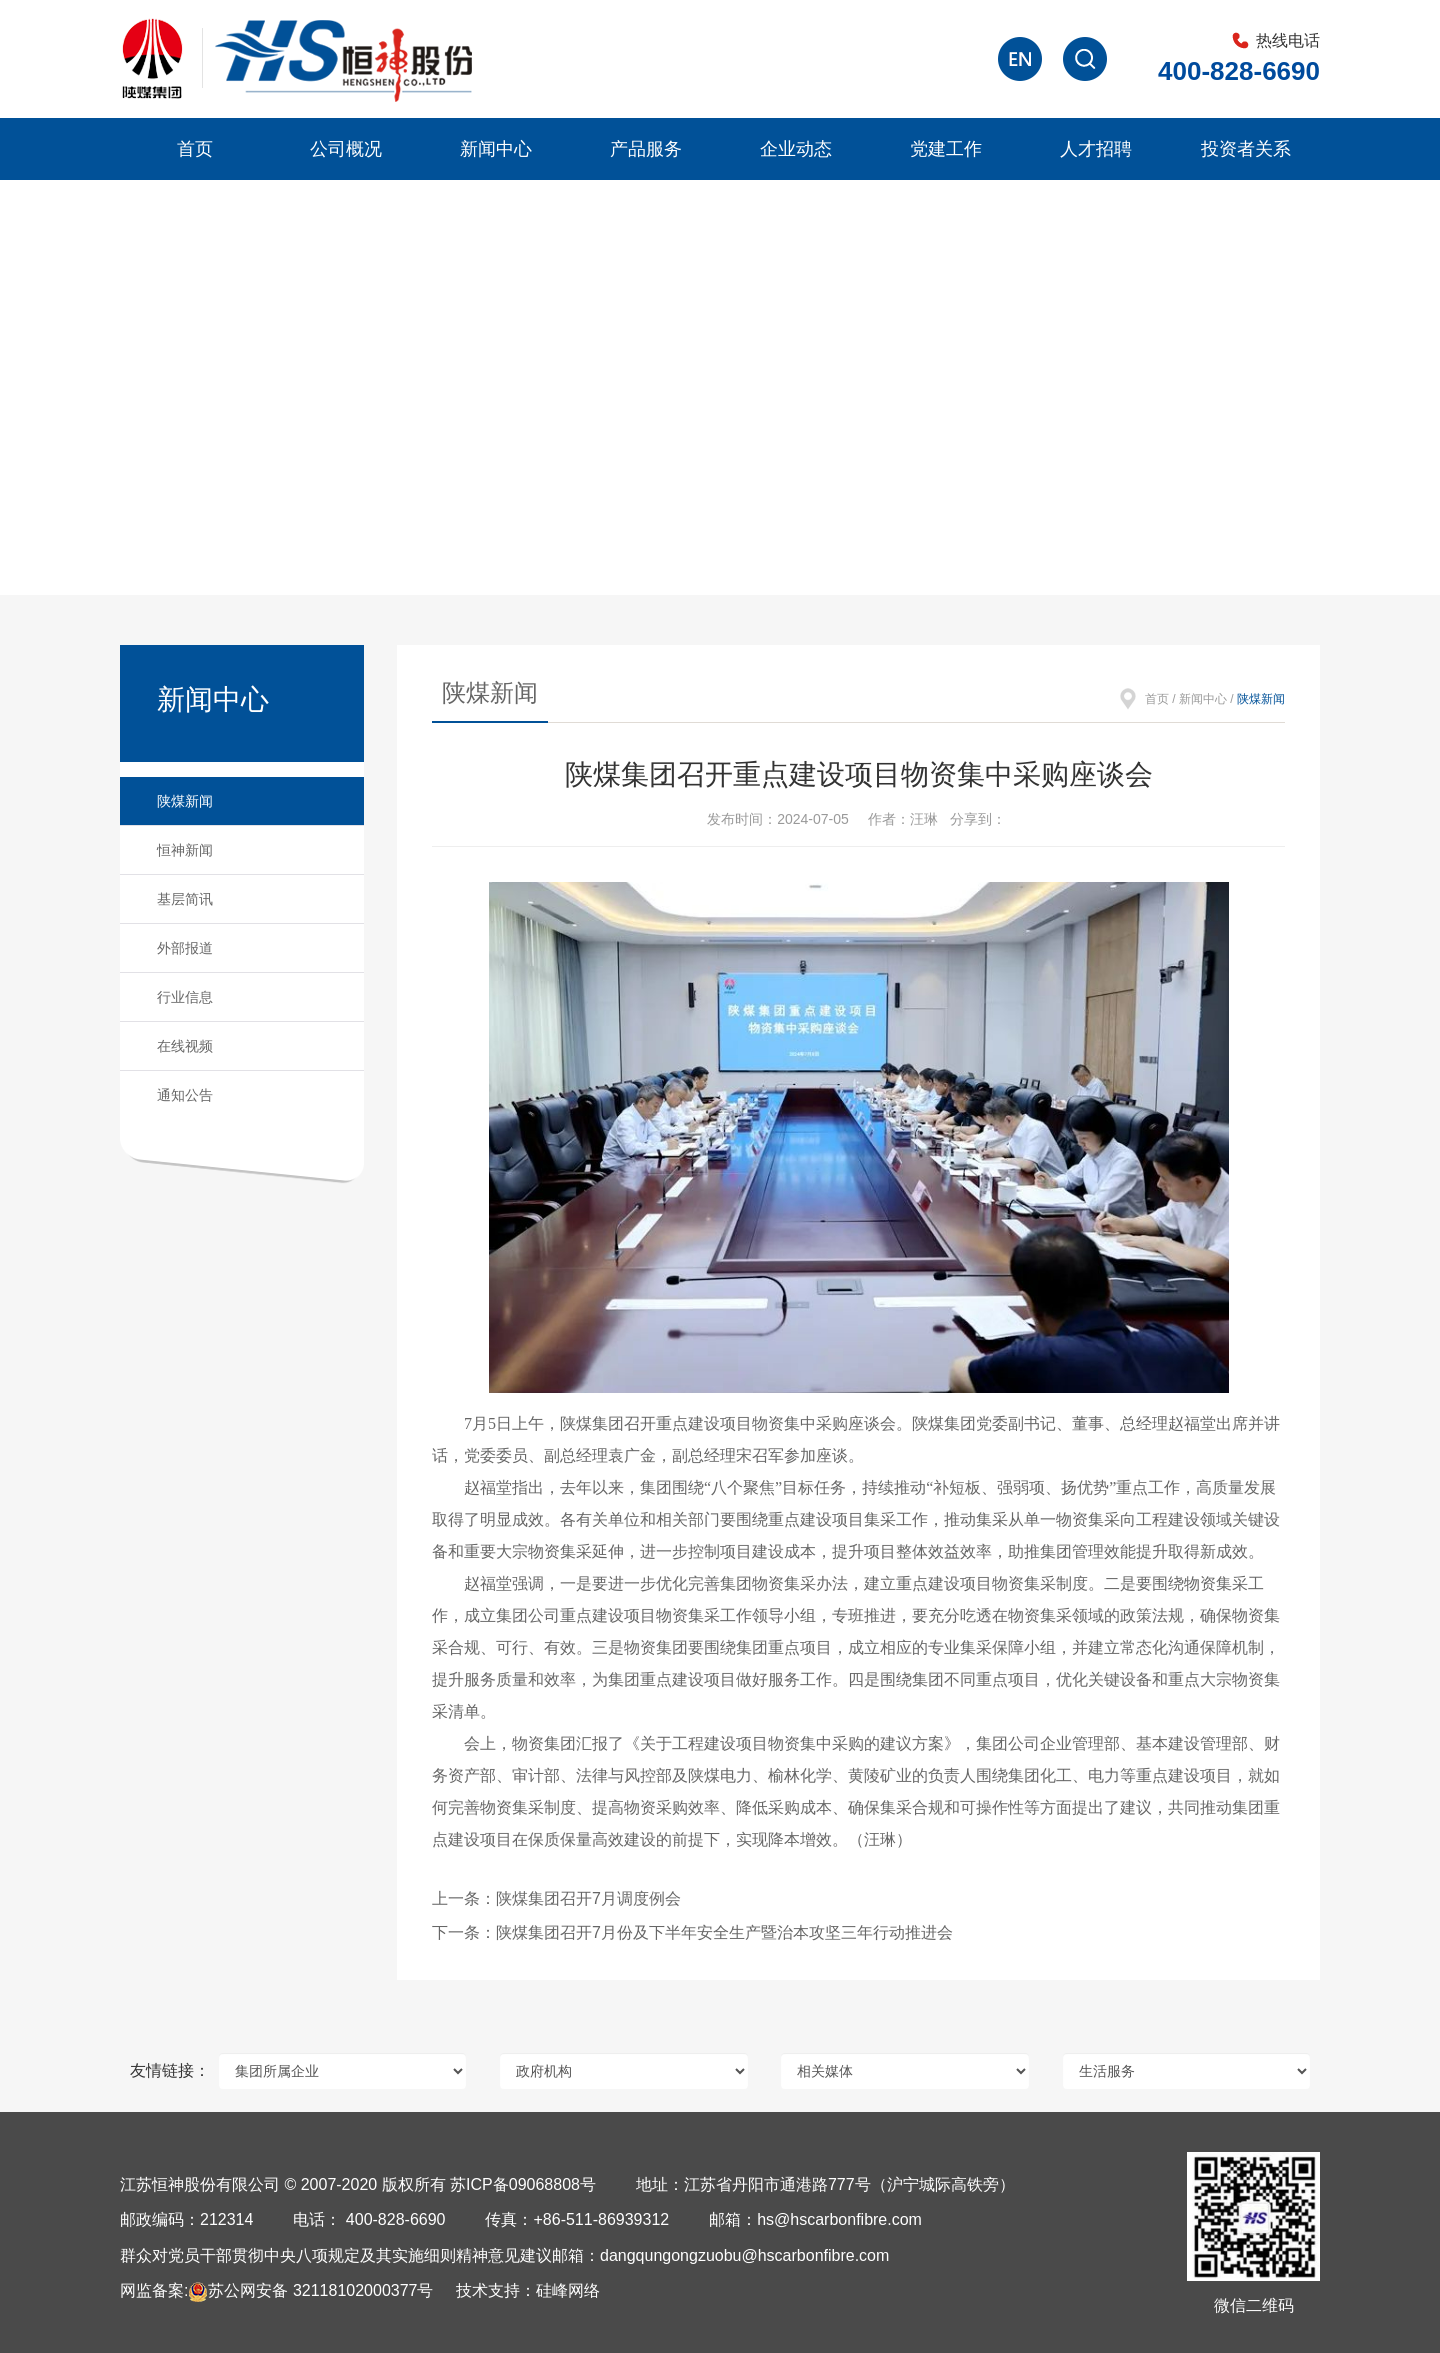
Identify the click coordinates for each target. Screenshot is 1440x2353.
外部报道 (185, 948)
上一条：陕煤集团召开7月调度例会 (556, 1898)
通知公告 (185, 1095)
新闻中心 (496, 149)
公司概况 (346, 149)
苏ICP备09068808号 (523, 2184)
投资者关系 (1246, 149)
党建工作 (946, 149)
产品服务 (646, 149)
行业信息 (185, 997)
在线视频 (185, 1046)
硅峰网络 (568, 2290)
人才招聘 (1096, 149)
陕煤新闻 (185, 801)
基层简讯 (185, 899)
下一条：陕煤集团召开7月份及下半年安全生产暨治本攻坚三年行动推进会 (692, 1932)
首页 (195, 149)
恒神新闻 (185, 850)
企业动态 (796, 149)
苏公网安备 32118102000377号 (310, 2290)
